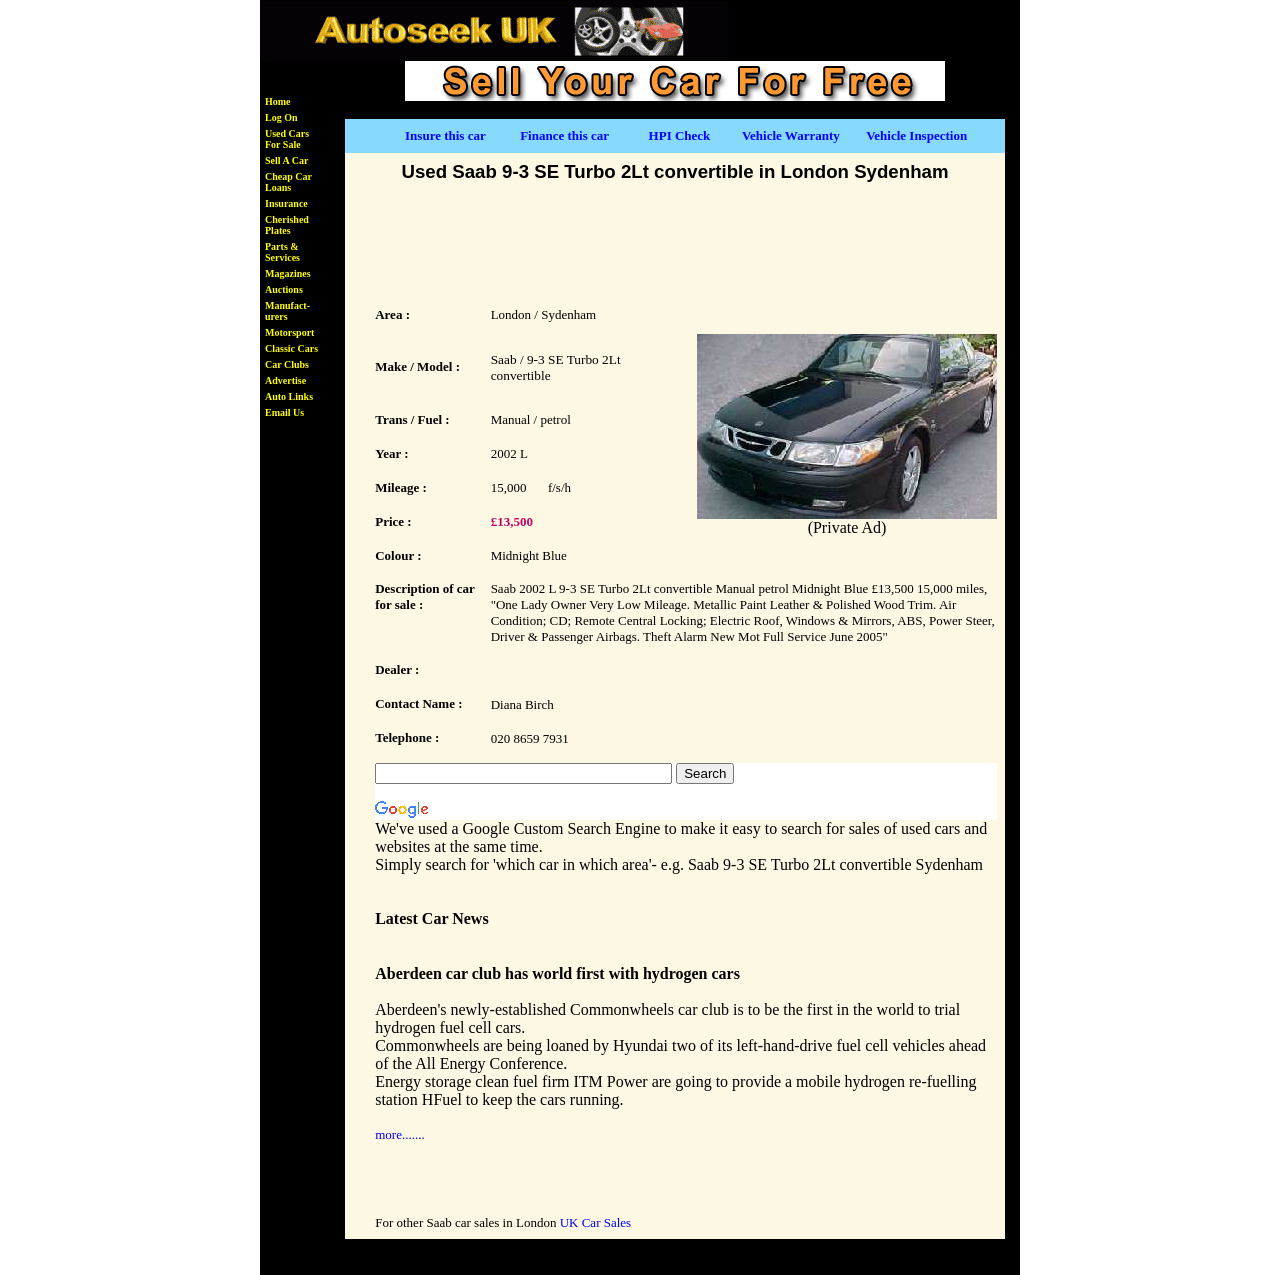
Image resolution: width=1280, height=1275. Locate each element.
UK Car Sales (596, 1222)
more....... (399, 1134)
